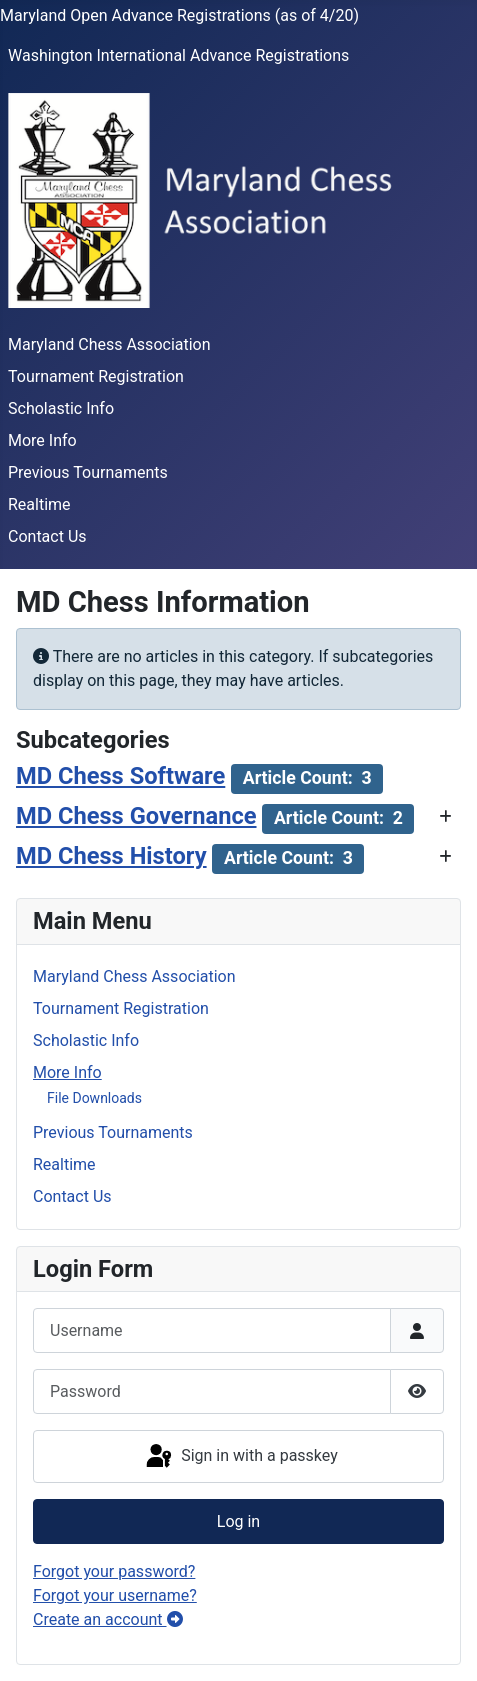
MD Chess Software (120, 776)
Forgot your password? (114, 1571)
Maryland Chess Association (109, 344)
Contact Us (47, 536)
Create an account (108, 1619)
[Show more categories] (445, 817)
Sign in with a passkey (240, 1457)
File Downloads (94, 1098)
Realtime (39, 504)
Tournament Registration (96, 376)
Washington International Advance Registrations (178, 55)
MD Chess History (111, 856)
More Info (42, 440)
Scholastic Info (61, 408)
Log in (238, 1521)
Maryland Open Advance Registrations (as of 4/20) (179, 15)
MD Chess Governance (136, 816)
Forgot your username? (115, 1595)
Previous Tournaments (88, 472)
